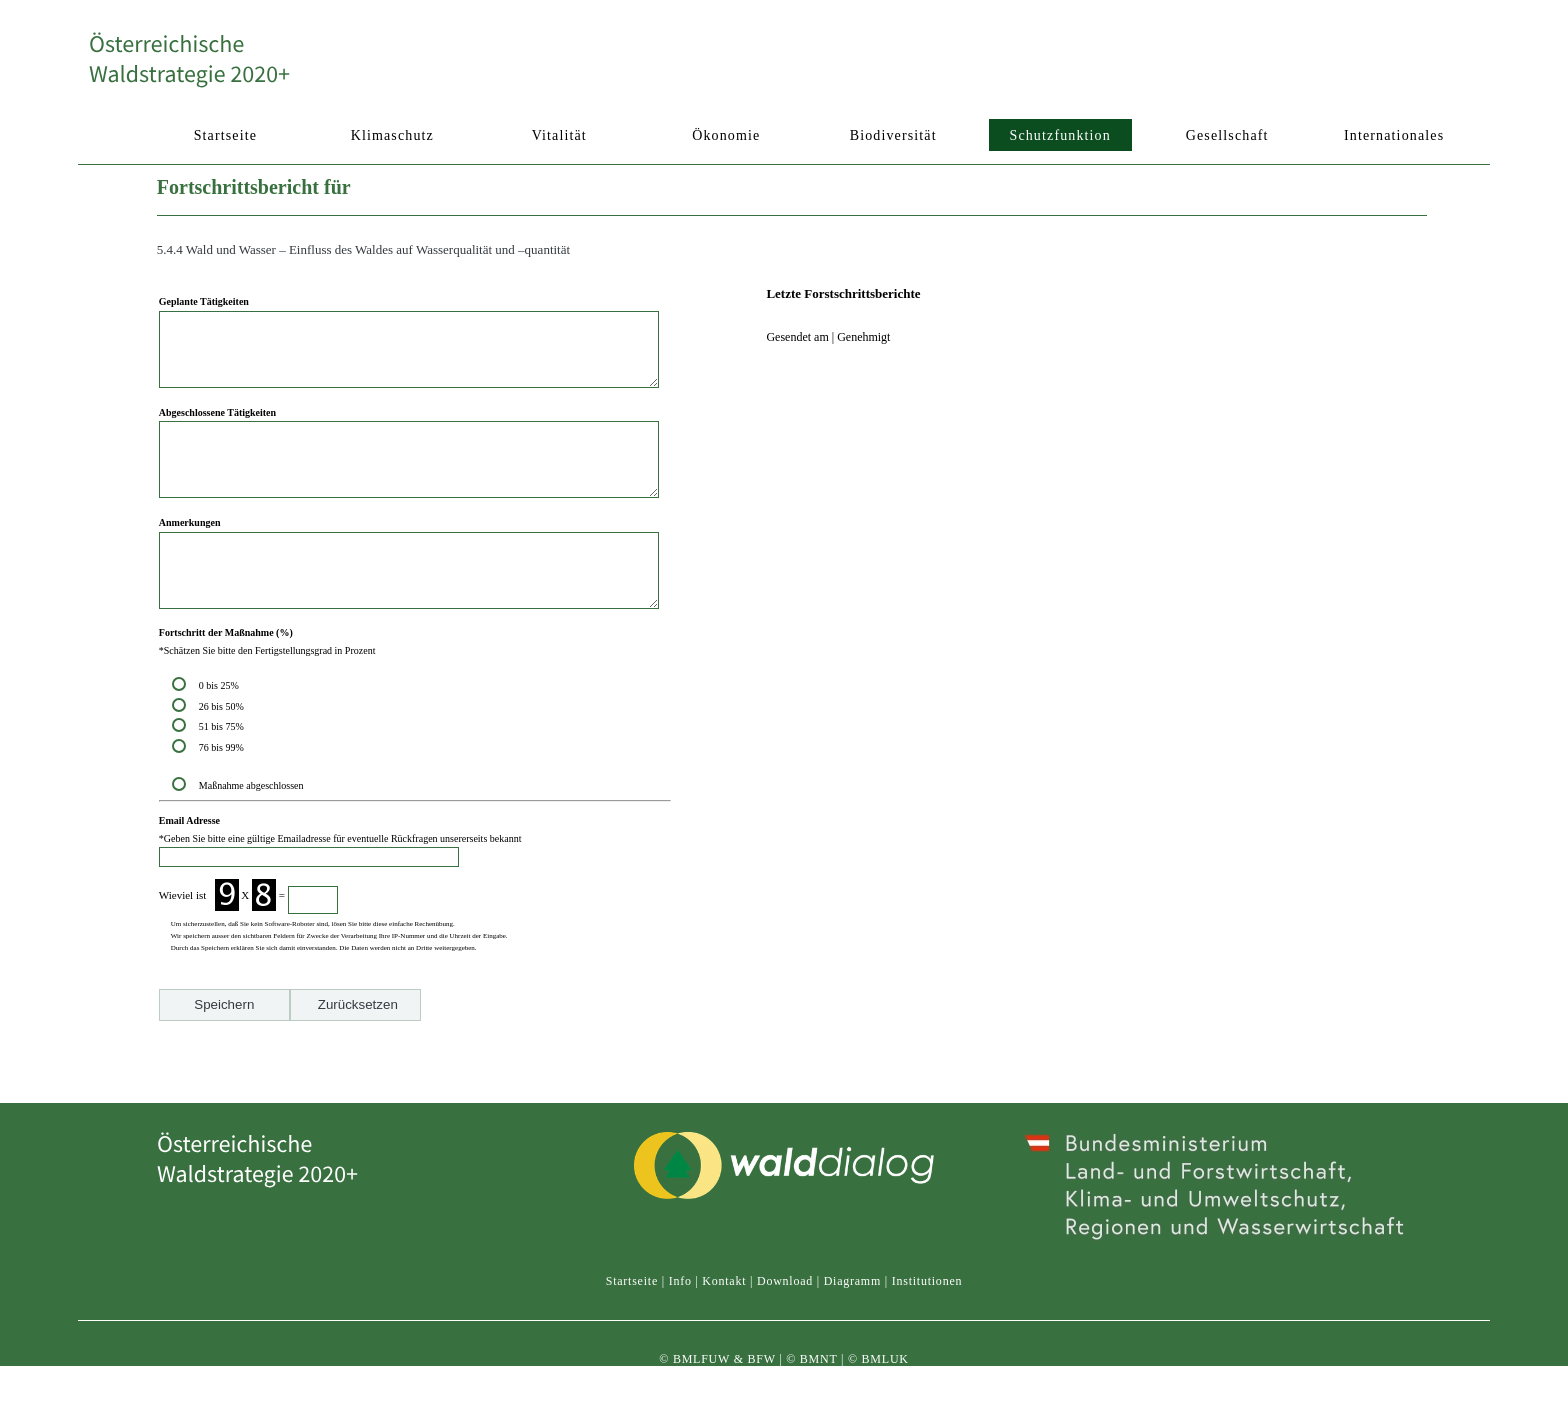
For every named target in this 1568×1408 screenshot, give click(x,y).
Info (680, 1299)
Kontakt (724, 1299)
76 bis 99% (221, 792)
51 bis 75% (224, 771)
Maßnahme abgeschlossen (251, 830)
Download (785, 1299)
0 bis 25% (221, 730)
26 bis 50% (224, 751)
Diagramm (852, 1299)
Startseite (632, 1299)
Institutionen (927, 1299)
